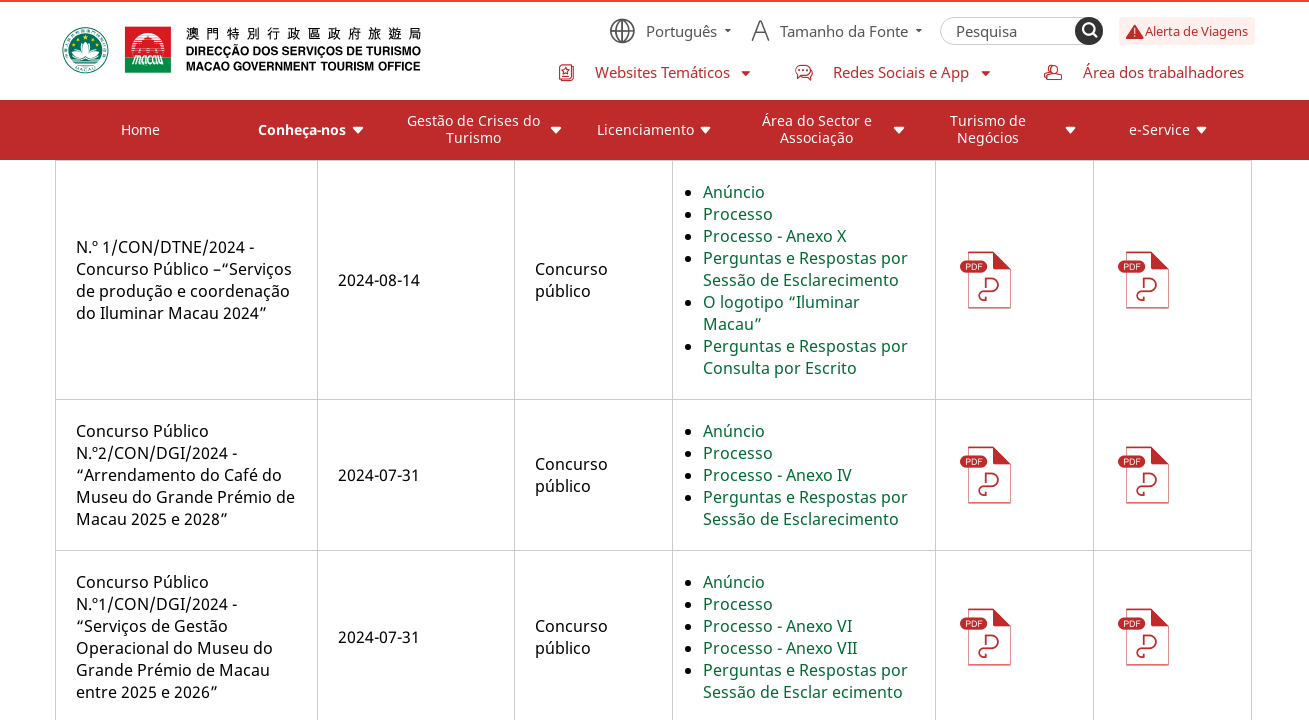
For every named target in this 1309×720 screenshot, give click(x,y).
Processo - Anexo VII (780, 648)
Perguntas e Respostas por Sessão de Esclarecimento (805, 269)
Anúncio (734, 192)
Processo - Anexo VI (777, 626)
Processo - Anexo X (774, 236)
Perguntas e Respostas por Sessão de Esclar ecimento (805, 681)
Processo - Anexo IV (777, 475)
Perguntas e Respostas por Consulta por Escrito (805, 357)
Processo (738, 214)
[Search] (1089, 31)
